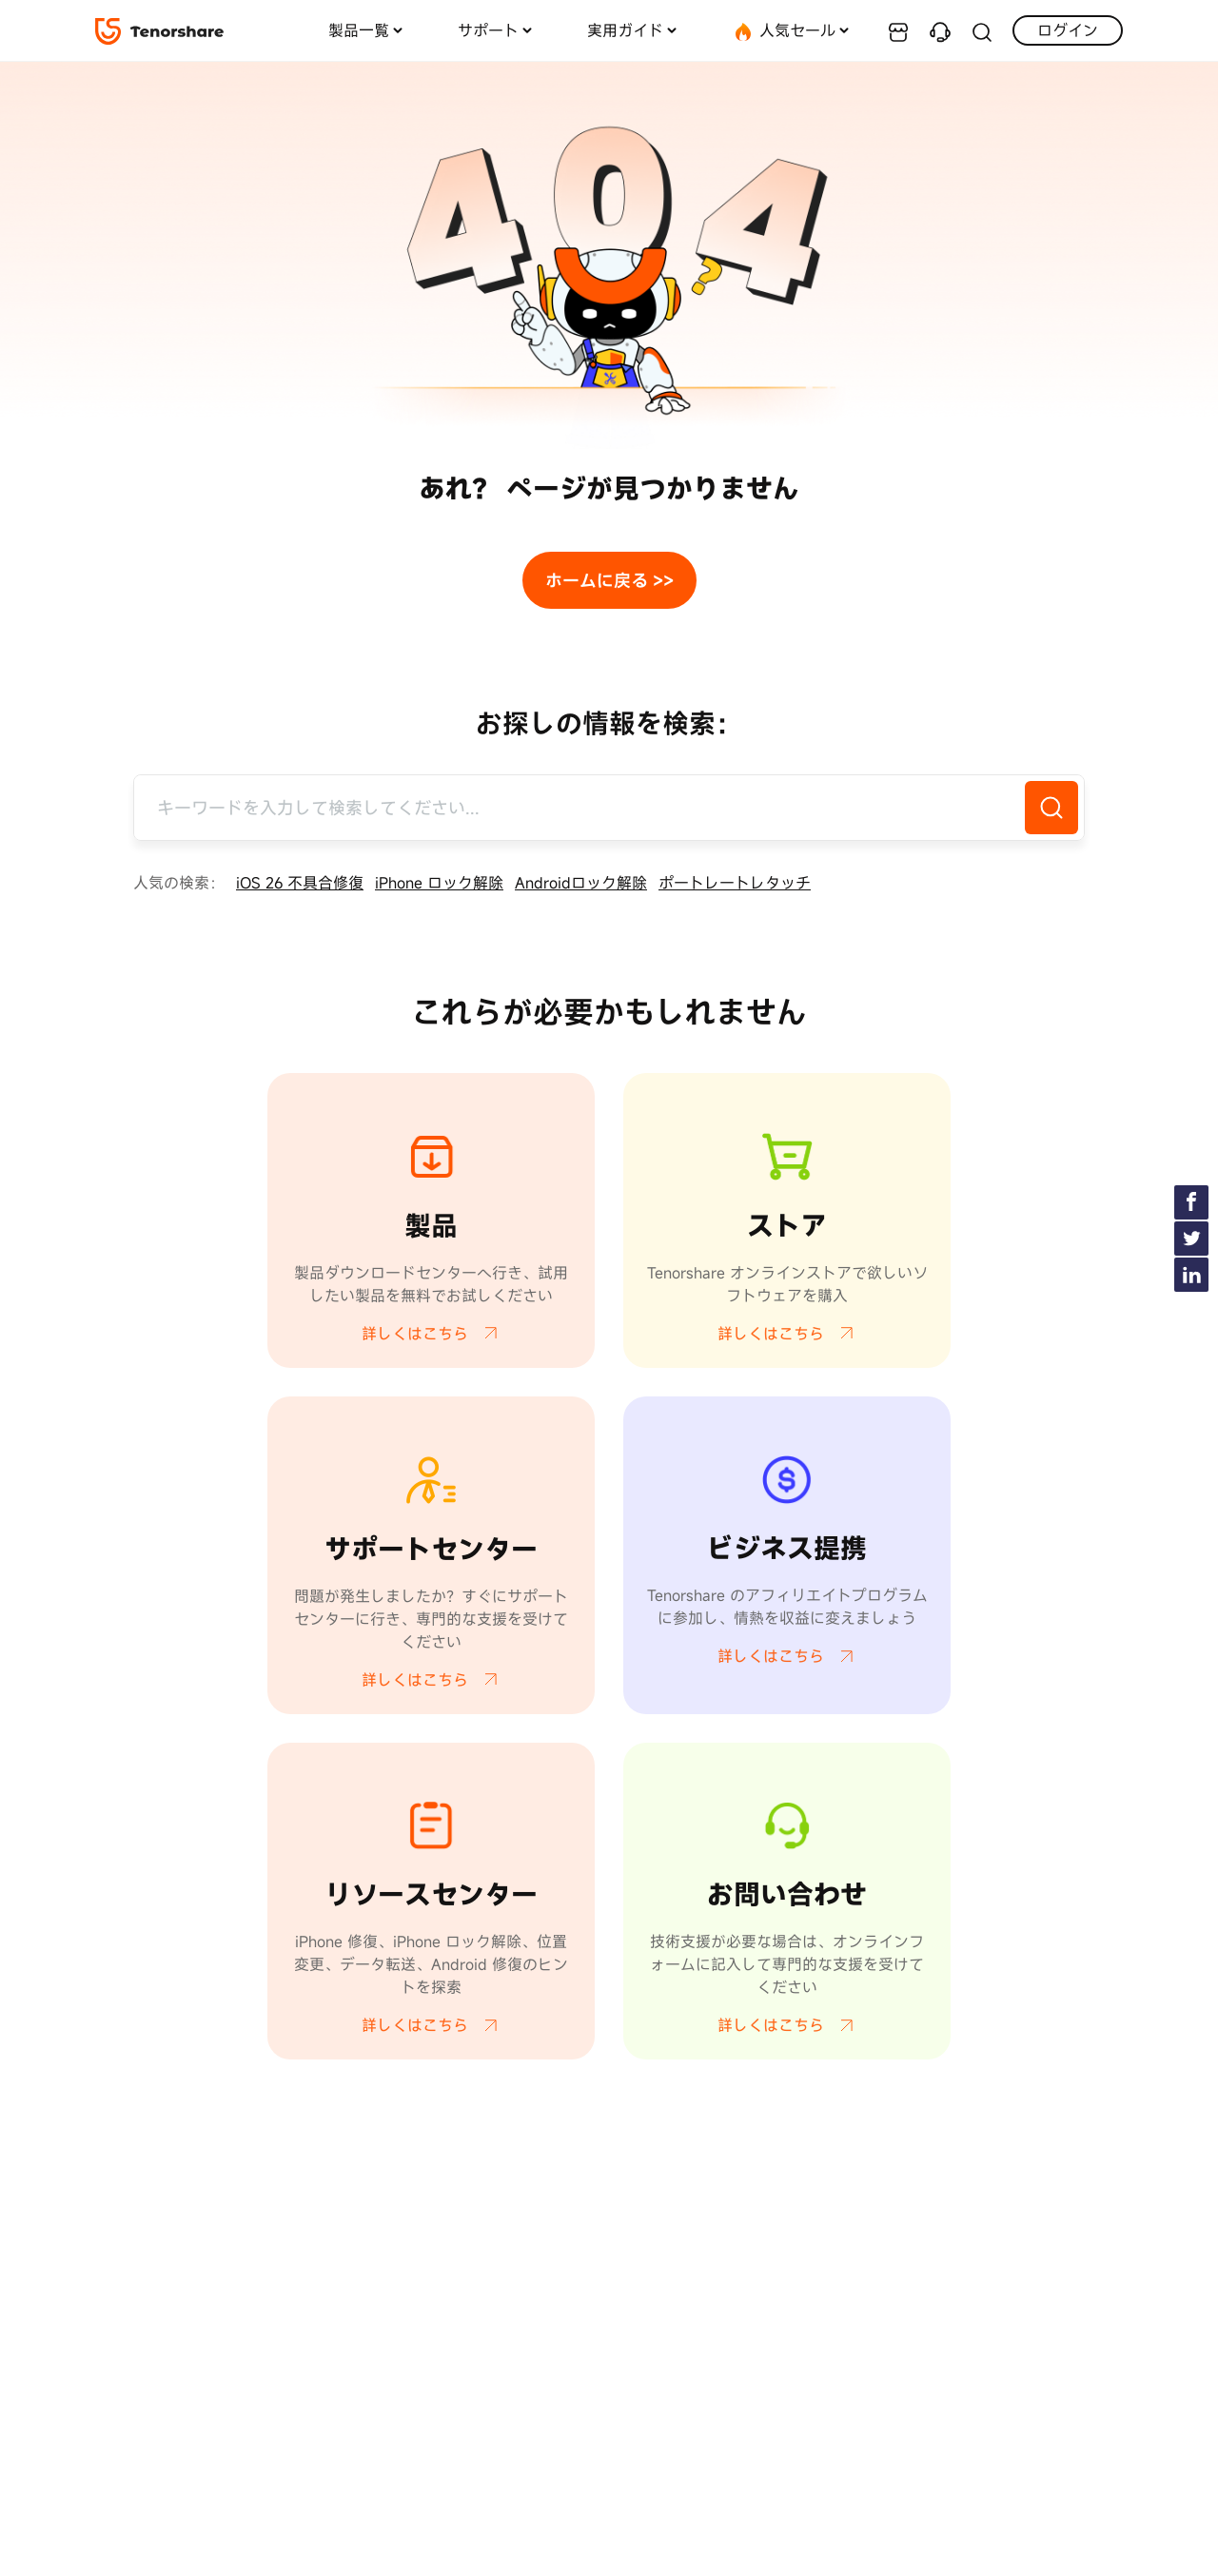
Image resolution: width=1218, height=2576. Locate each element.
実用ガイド (625, 30)
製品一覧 (358, 30)
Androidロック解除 (581, 882)
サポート (488, 30)
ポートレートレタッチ (734, 882)
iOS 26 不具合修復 (299, 882)
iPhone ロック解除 (439, 882)
